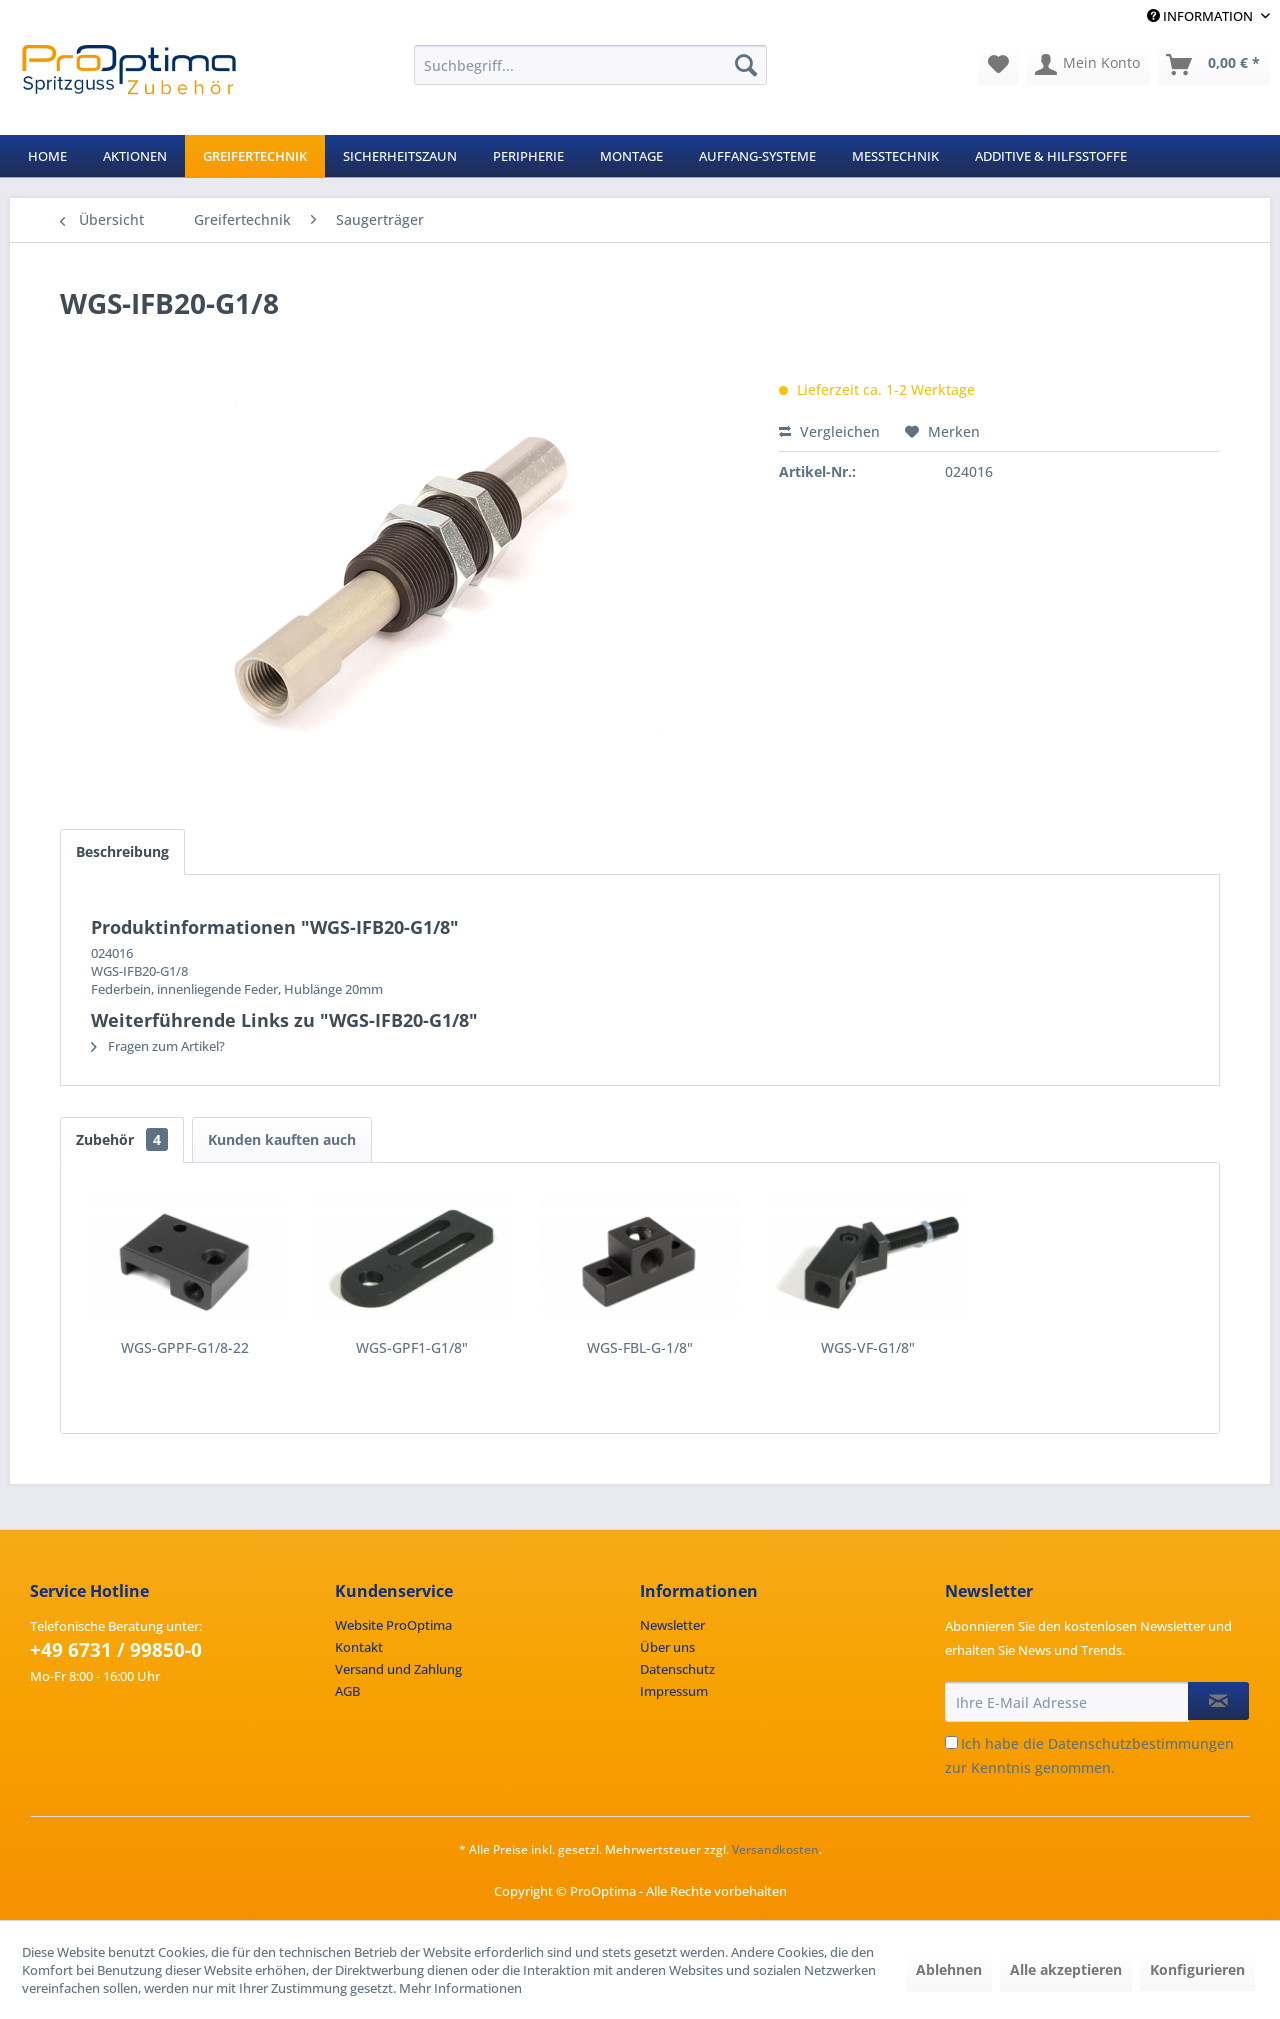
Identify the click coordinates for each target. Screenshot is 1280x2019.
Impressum (674, 1691)
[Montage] (631, 156)
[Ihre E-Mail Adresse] (1067, 1702)
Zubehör (122, 1139)
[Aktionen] (135, 156)
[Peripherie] (528, 156)
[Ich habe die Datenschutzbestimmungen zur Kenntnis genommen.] (951, 1742)
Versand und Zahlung (398, 1669)
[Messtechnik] (895, 156)
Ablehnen (949, 1969)
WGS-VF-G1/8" (868, 1347)
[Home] (47, 156)
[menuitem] (590, 65)
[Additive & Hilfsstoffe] (1051, 156)
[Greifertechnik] (255, 156)
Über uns (667, 1647)
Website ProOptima (393, 1625)
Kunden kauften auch (282, 1139)
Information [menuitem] (1201, 16)
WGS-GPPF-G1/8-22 (185, 1347)
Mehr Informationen (460, 1988)
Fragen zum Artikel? (158, 1046)
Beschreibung (122, 851)
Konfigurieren (1197, 1969)
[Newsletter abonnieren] (1218, 1701)
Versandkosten (775, 1849)
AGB (347, 1691)
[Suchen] (746, 65)
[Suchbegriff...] (590, 65)
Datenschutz (677, 1669)
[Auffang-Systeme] (757, 156)
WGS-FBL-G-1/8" (640, 1347)
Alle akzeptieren (1066, 1969)
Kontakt (359, 1647)
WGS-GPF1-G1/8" (412, 1347)
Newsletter (672, 1625)
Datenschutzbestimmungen (1141, 1743)
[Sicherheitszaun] (400, 156)
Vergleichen (829, 431)
